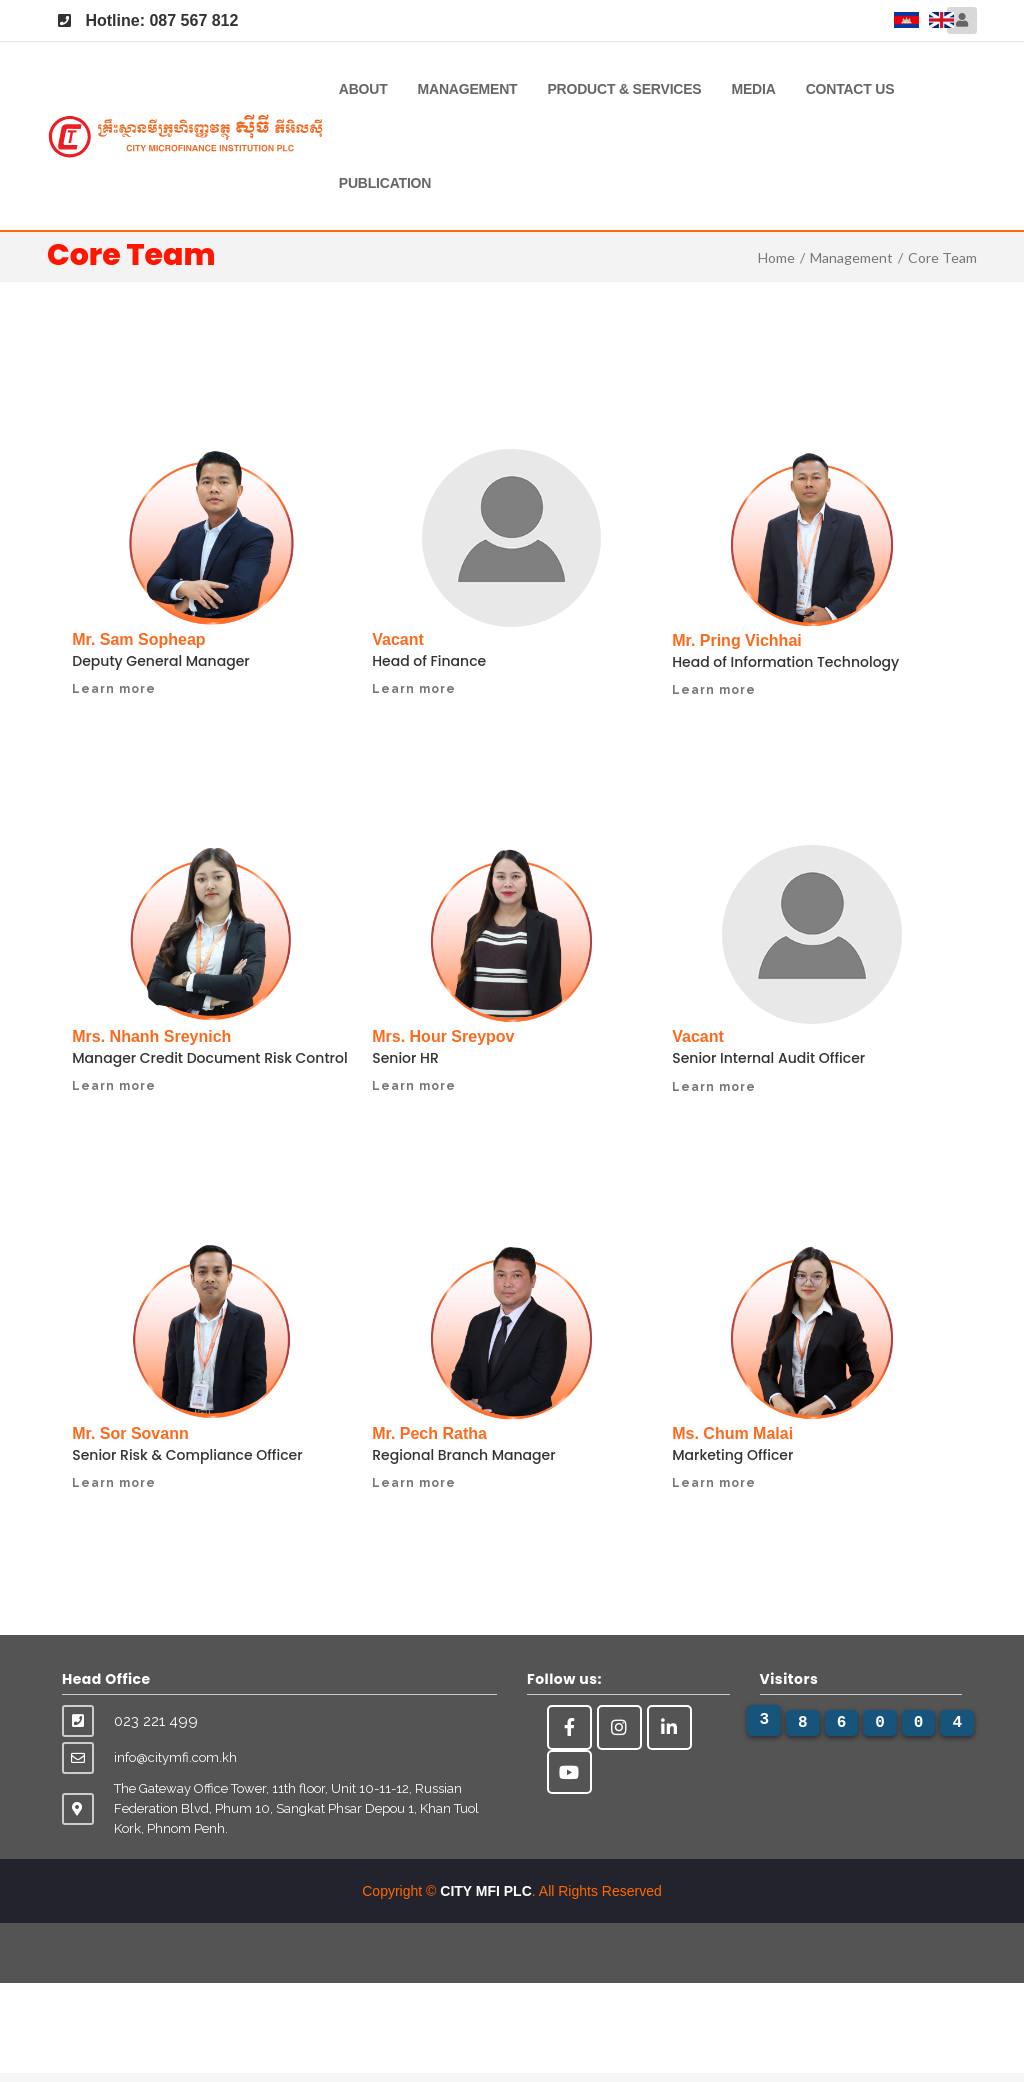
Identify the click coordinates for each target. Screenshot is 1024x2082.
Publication (385, 183)
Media (754, 89)
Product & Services (624, 89)
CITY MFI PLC (486, 1900)
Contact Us (850, 89)
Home (776, 257)
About (363, 89)
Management (468, 89)
